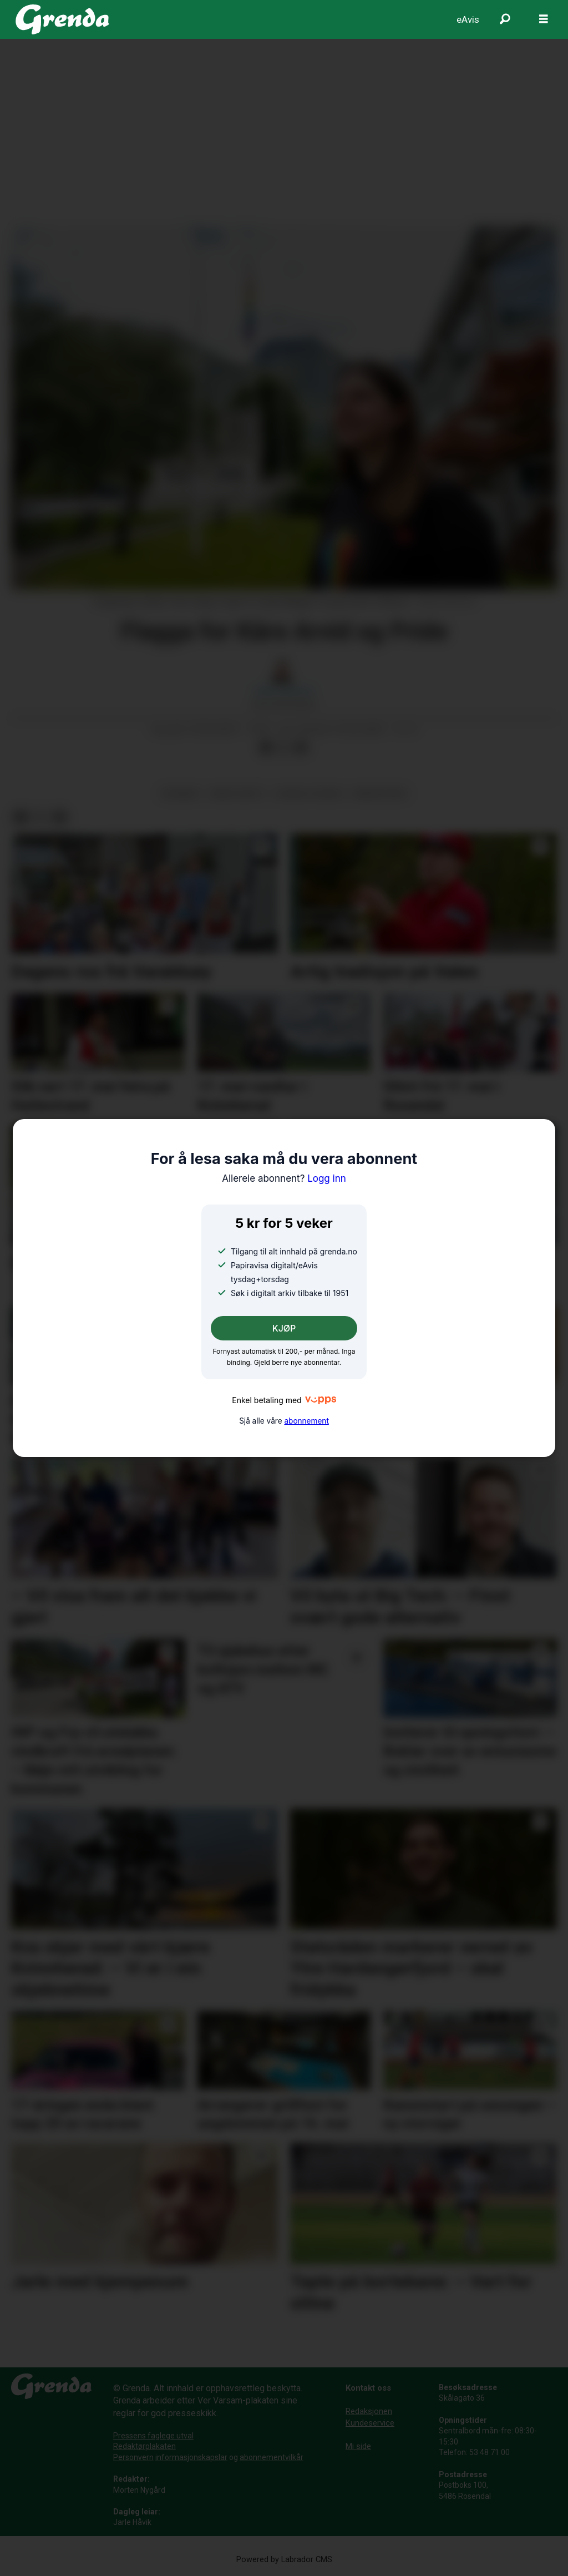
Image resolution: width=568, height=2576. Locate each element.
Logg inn (284, 1178)
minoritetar (379, 793)
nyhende (181, 793)
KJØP (284, 1328)
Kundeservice (370, 2423)
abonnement (306, 1420)
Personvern (133, 2457)
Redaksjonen (369, 2411)
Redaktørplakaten (144, 2446)
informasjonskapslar (191, 2457)
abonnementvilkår (271, 2457)
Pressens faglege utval (153, 2435)
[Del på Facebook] (265, 748)
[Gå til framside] (62, 19)
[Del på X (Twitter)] (283, 748)
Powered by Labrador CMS (284, 2559)
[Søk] (504, 19)
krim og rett (237, 793)
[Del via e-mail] (301, 748)
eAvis (468, 19)
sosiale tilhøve (309, 793)
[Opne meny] (543, 19)
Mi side (358, 2446)
